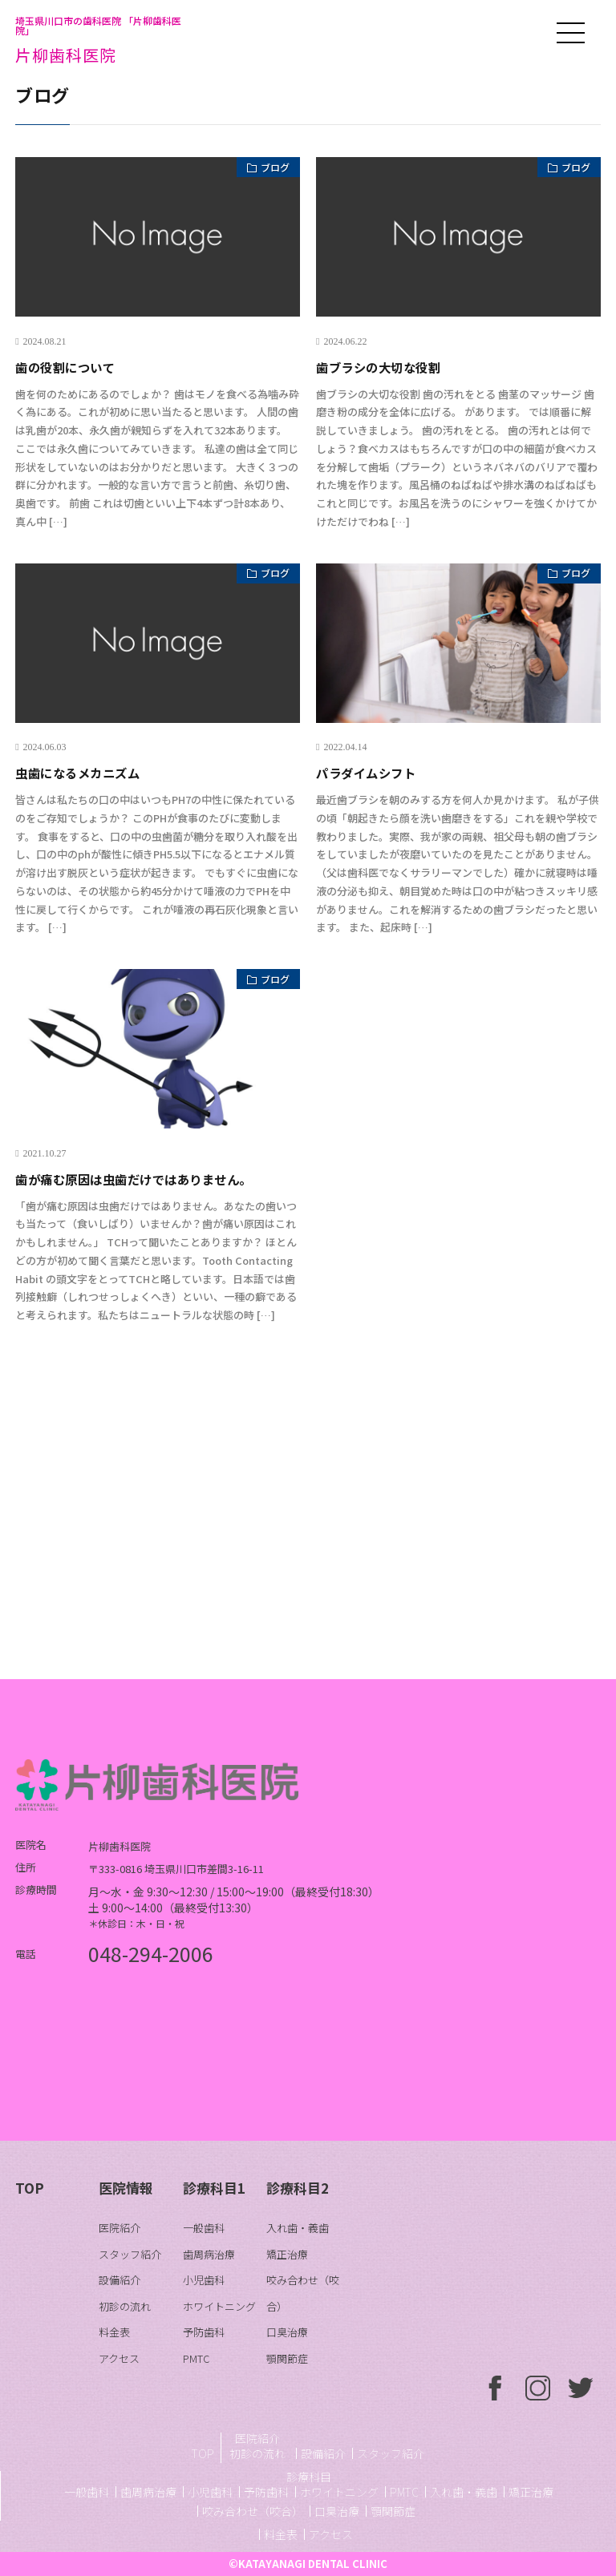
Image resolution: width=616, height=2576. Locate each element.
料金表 (114, 2332)
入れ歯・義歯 (297, 2227)
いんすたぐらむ (538, 2388)
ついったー (581, 2388)
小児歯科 (204, 2279)
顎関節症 (287, 2358)
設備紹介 (119, 2279)
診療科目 (308, 2477)
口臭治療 (287, 2332)
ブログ (268, 170)
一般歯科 (204, 2227)
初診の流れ (125, 2306)
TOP (29, 2188)
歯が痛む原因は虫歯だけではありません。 (156, 1178)
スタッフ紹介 (130, 2254)
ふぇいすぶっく (496, 2388)
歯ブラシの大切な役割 (390, 366)
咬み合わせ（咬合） (252, 2511)
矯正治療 (287, 2254)
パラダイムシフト (375, 771)
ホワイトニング (219, 2306)
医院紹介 (119, 2227)
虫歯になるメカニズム (89, 771)
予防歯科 (204, 2332)
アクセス (119, 2358)
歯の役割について (74, 366)
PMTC (196, 2358)
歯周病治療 (209, 2254)
